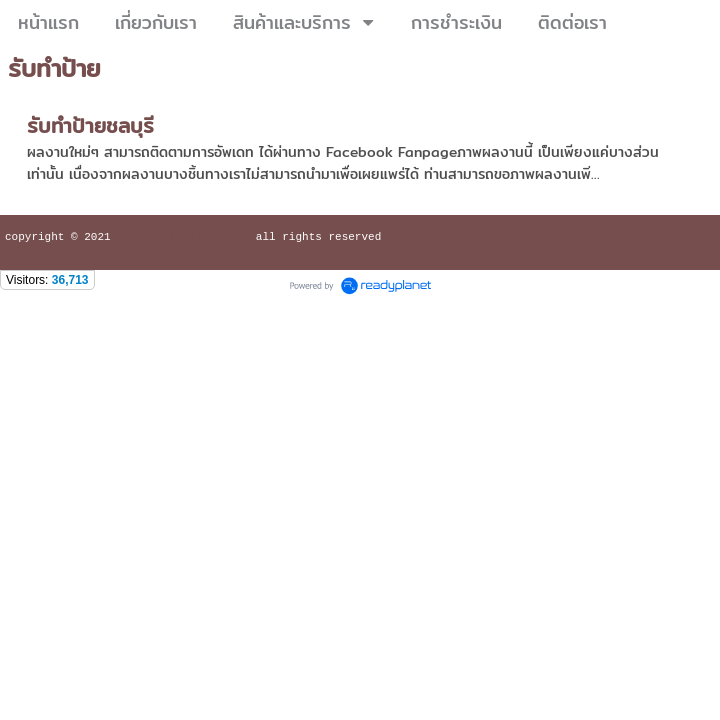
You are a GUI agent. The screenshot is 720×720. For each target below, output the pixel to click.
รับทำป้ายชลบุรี (90, 125)
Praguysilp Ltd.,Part (183, 238)
